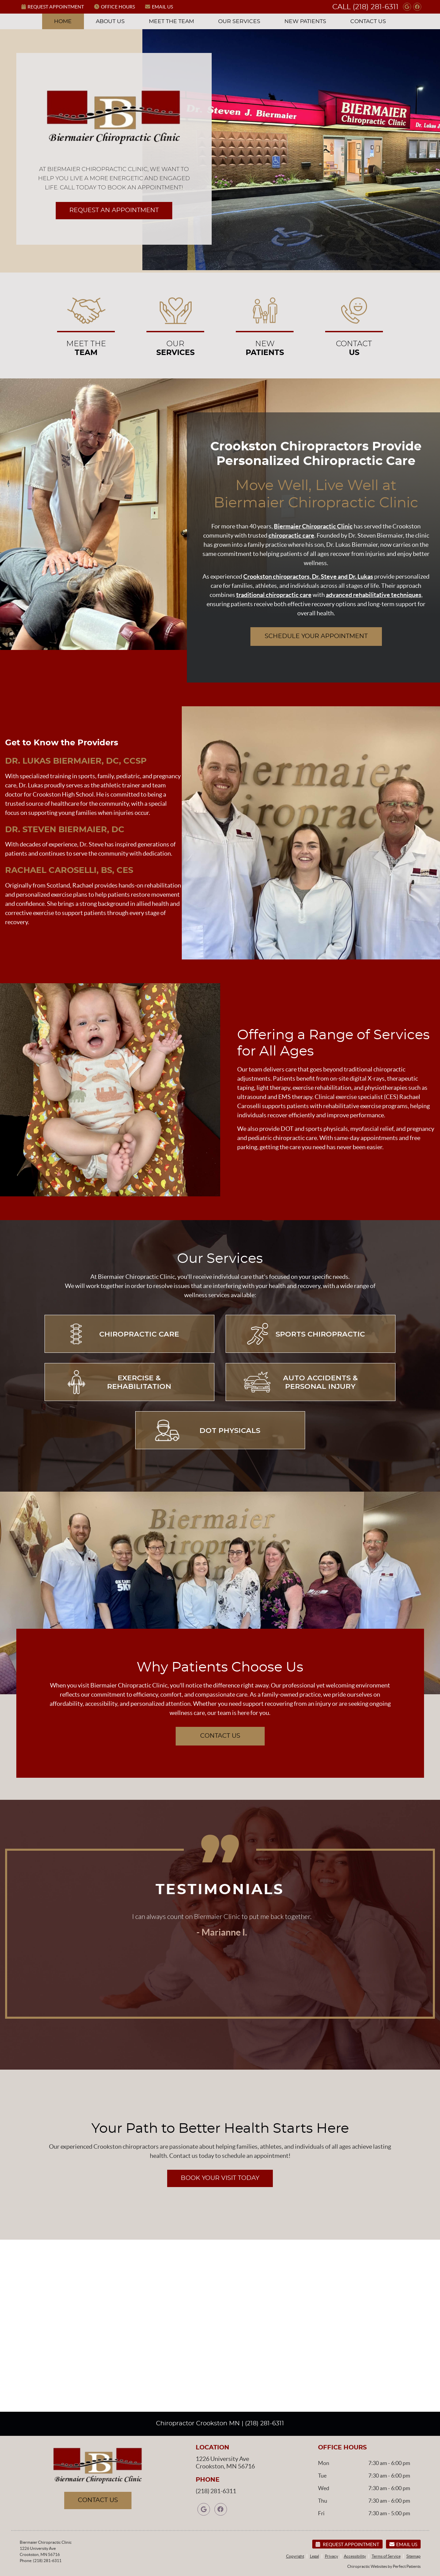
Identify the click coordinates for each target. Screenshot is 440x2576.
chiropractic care (291, 535)
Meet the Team (171, 21)
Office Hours (114, 7)
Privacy (331, 2556)
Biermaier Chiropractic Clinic (313, 526)
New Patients (305, 21)
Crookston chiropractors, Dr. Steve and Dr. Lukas (308, 576)
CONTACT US (220, 1736)
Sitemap (413, 2556)
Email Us (159, 7)
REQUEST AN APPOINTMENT (114, 210)
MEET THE (86, 323)
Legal (314, 2556)
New (265, 323)
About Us (110, 21)
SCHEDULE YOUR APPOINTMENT (316, 636)
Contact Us (368, 21)
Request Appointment (52, 7)
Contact (354, 323)
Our (175, 323)
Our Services (239, 21)
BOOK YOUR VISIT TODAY (220, 2178)
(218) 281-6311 (376, 7)
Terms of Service (386, 2556)
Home (63, 21)
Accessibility (355, 2556)
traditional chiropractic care (274, 594)
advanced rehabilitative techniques (373, 594)
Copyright (295, 2556)
